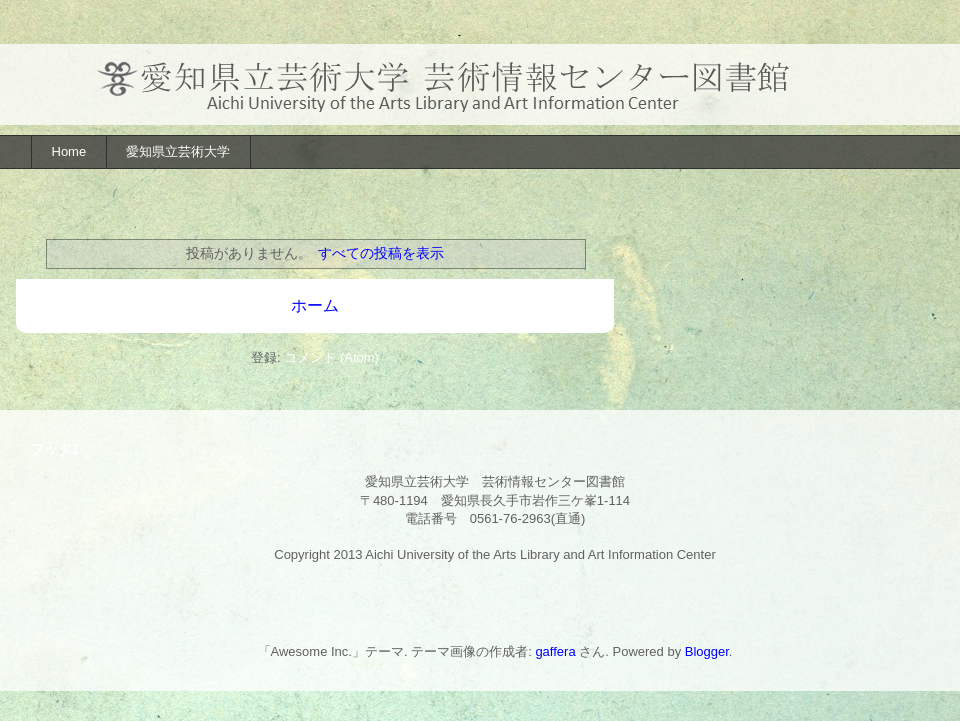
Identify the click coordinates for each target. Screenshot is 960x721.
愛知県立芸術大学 (178, 151)
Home (69, 151)
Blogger (707, 651)
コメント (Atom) (331, 357)
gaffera (555, 651)
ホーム (315, 305)
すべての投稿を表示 (381, 253)
